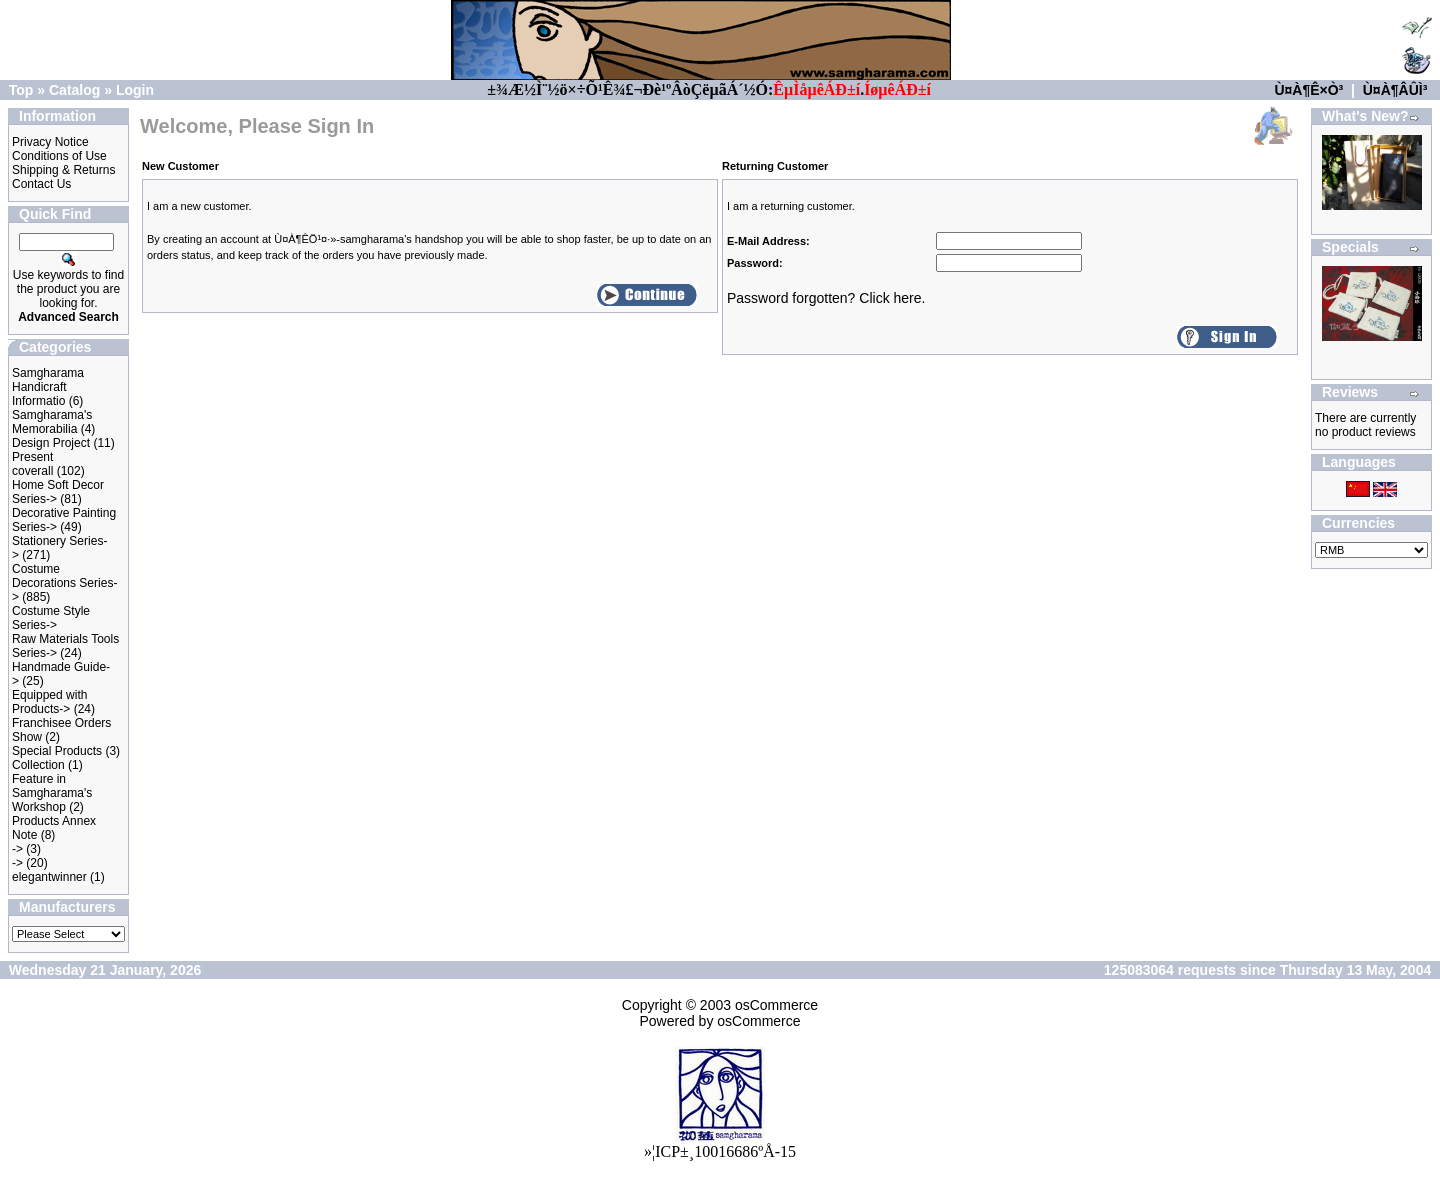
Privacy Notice (50, 142)
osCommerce (776, 1005)
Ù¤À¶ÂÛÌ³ (1395, 90)
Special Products (57, 751)
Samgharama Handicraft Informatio (48, 387)
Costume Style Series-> (51, 618)
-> (17, 849)
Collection (38, 765)
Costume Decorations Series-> (64, 583)
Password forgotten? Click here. (826, 298)
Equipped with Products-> (49, 702)
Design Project (51, 443)
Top (21, 90)
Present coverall (32, 464)
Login (135, 90)
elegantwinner (49, 877)
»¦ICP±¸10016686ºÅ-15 (720, 1151)
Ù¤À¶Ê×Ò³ (1308, 90)
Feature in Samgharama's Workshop (52, 793)
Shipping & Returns (63, 170)
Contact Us (41, 184)
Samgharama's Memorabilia (52, 422)
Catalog (74, 90)
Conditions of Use (59, 156)
